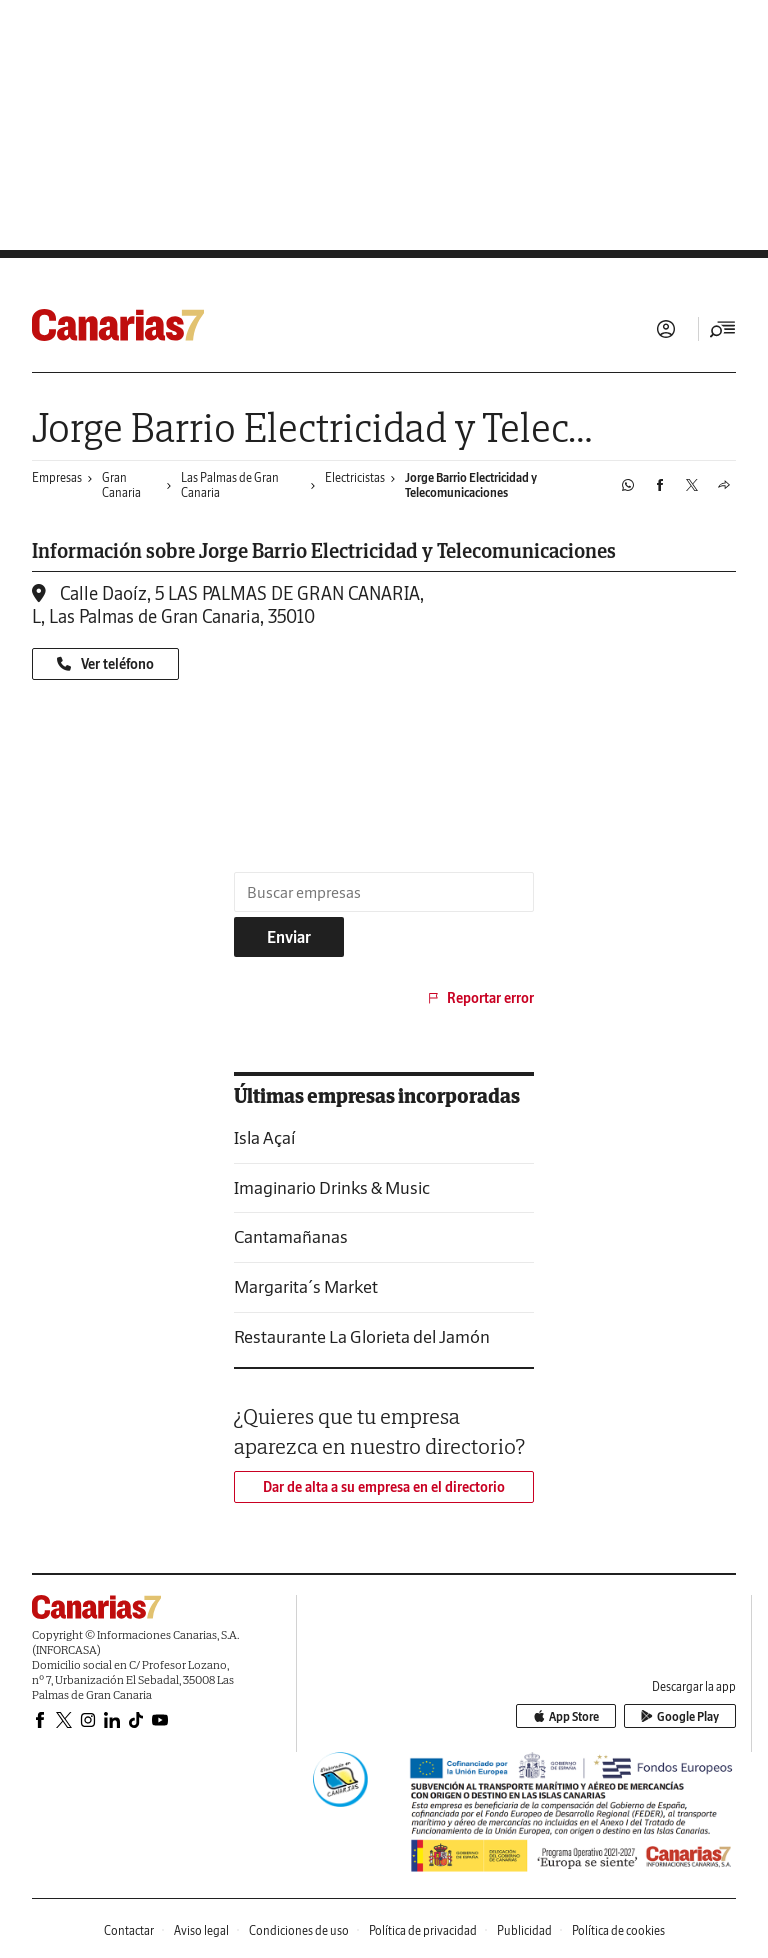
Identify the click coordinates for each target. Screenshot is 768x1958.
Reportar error (479, 998)
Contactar (129, 1930)
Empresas (57, 477)
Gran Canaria (121, 485)
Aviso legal (201, 1930)
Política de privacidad (423, 1930)
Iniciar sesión (666, 329)
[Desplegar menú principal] (723, 329)
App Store (566, 1716)
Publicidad (524, 1930)
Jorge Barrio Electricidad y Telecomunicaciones (471, 485)
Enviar (289, 937)
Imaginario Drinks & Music (332, 1187)
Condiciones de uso (299, 1930)
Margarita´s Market (306, 1286)
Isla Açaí (264, 1137)
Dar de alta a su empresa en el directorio (384, 1487)
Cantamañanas (291, 1236)
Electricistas (355, 477)
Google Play (680, 1716)
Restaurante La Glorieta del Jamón (362, 1336)
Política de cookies (618, 1930)
